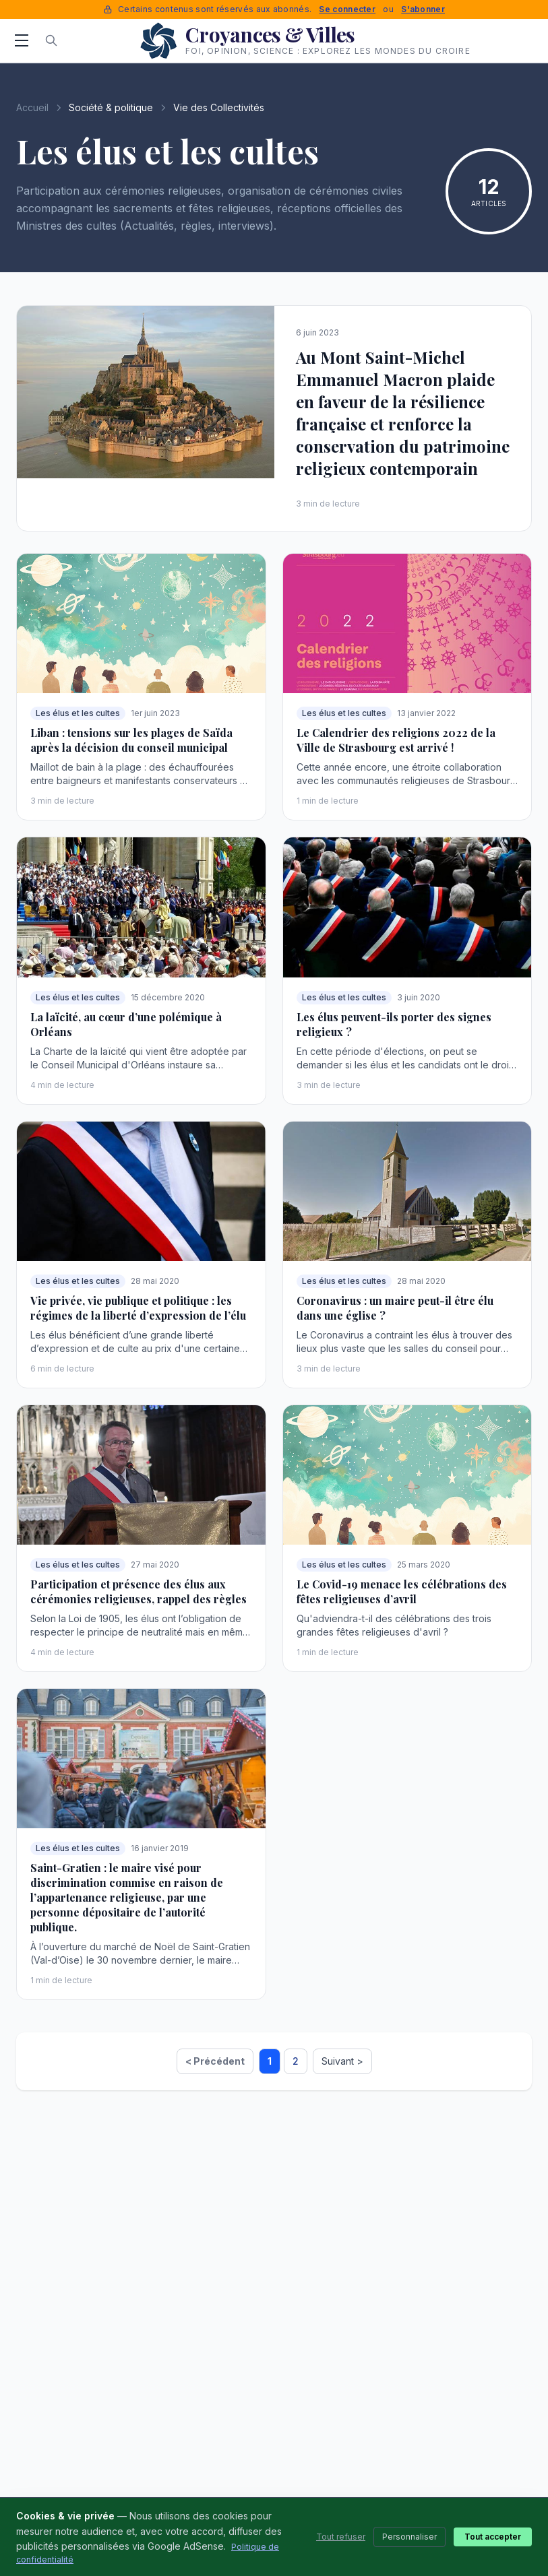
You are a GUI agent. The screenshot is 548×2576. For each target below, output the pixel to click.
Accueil (32, 107)
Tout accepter (492, 2537)
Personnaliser (409, 2537)
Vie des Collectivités (218, 107)
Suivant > (342, 2061)
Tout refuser (340, 2537)
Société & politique (111, 107)
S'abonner (423, 9)
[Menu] (21, 40)
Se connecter (347, 9)
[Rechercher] (51, 40)
